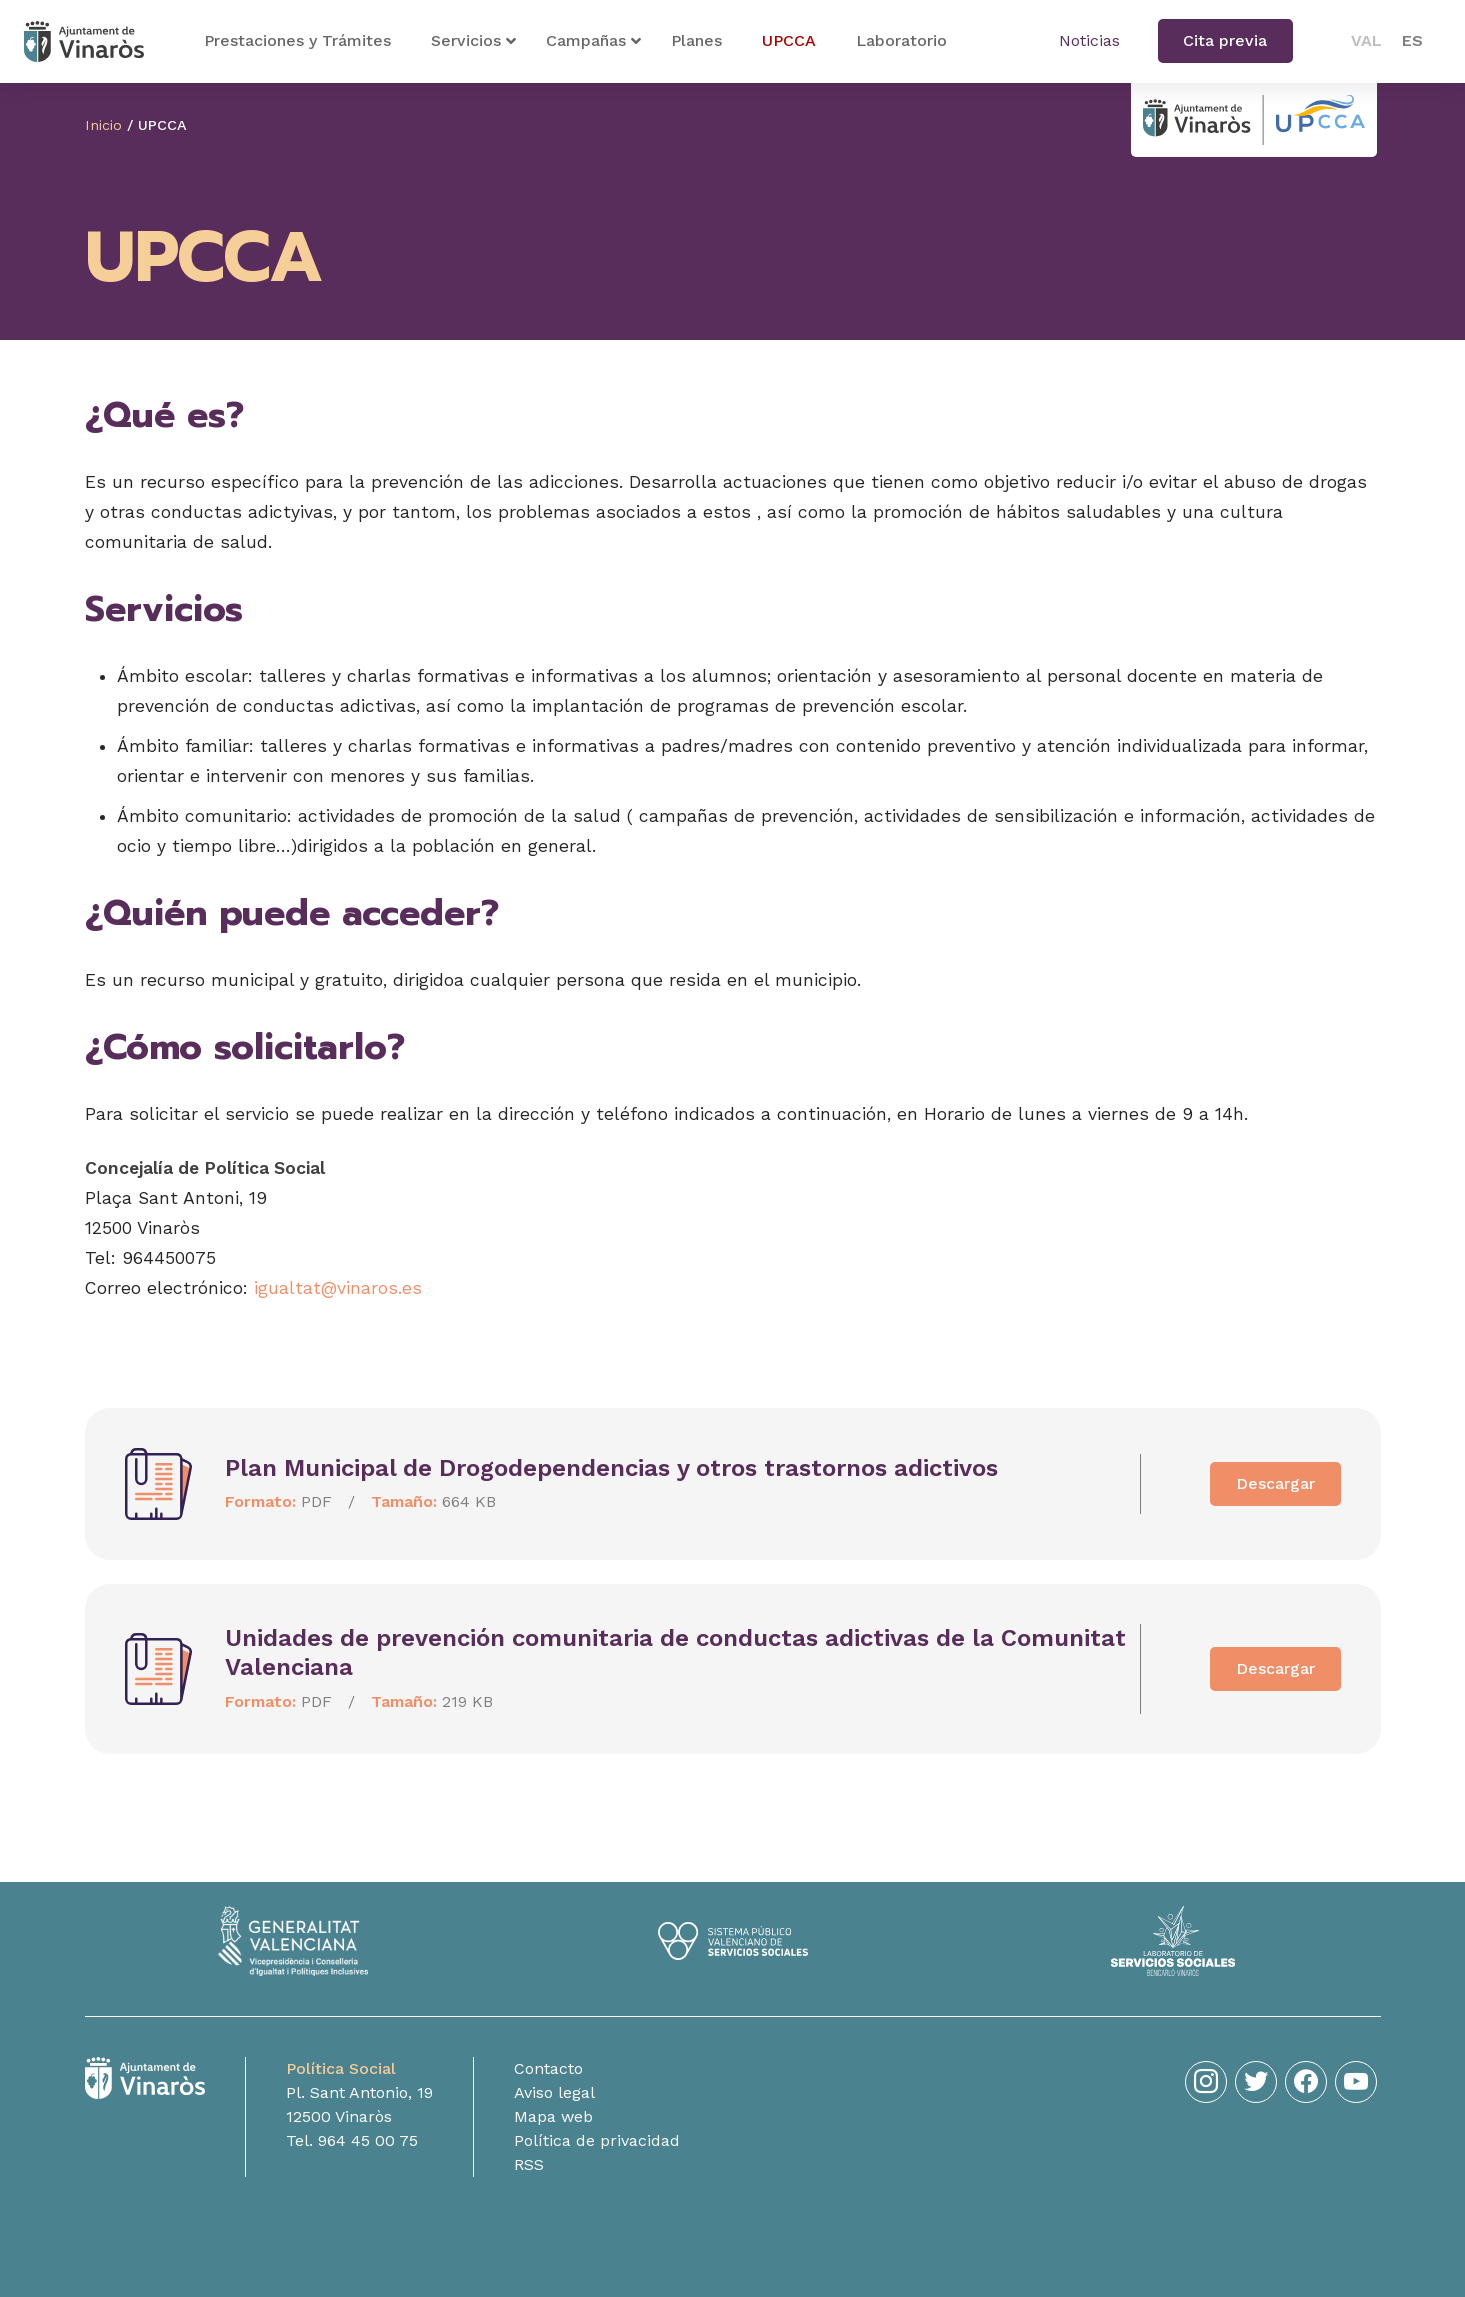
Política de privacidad (597, 2140)
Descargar (1275, 1483)
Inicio (103, 125)
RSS (529, 2164)
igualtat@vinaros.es (338, 1288)
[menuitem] (1366, 41)
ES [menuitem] (1412, 40)
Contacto (548, 2068)
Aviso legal (554, 2092)
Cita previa (1225, 40)
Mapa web (553, 2116)
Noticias (1089, 40)
